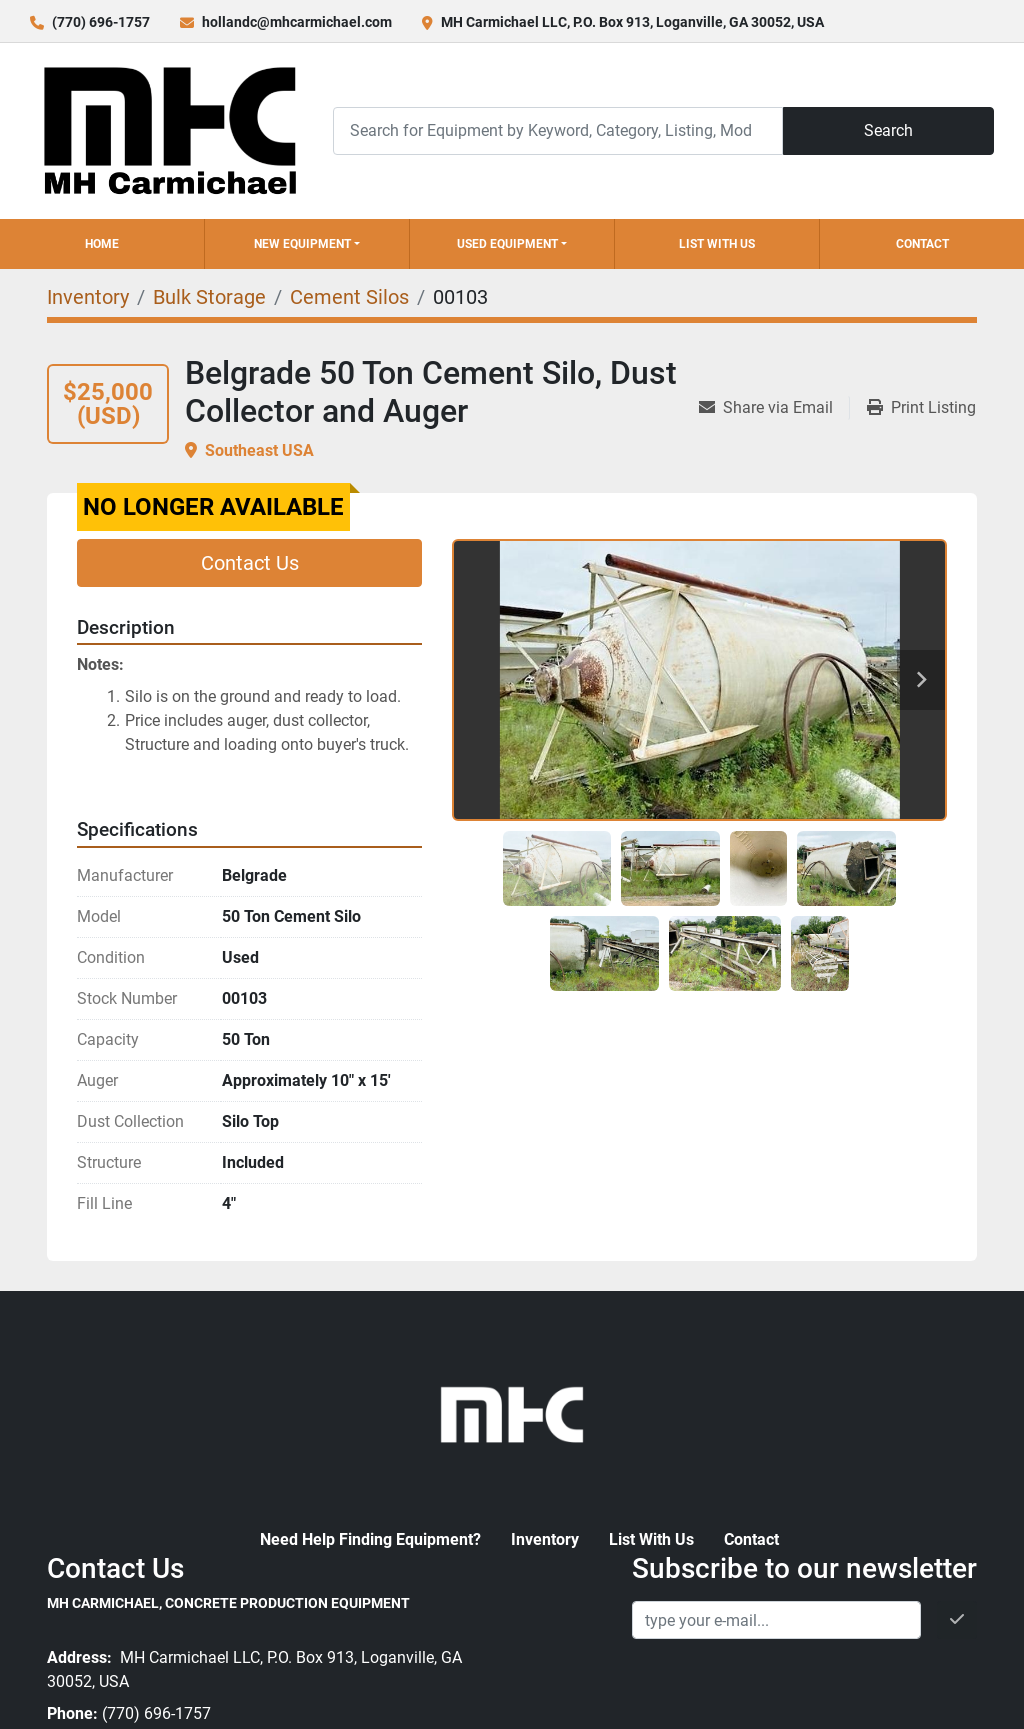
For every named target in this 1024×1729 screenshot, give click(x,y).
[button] (307, 244)
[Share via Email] (774, 408)
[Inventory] (88, 297)
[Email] (776, 1620)
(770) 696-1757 (101, 22)
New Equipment (302, 244)
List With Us (717, 244)
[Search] (558, 130)
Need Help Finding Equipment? (370, 1539)
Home (102, 244)
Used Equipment (507, 244)
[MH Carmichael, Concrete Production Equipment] (512, 1412)
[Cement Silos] (349, 297)
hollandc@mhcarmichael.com (297, 22)
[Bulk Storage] (209, 297)
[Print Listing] (921, 408)
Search (888, 130)
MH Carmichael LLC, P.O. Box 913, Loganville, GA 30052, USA (632, 22)
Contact (922, 244)
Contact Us (250, 563)
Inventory (545, 1539)
